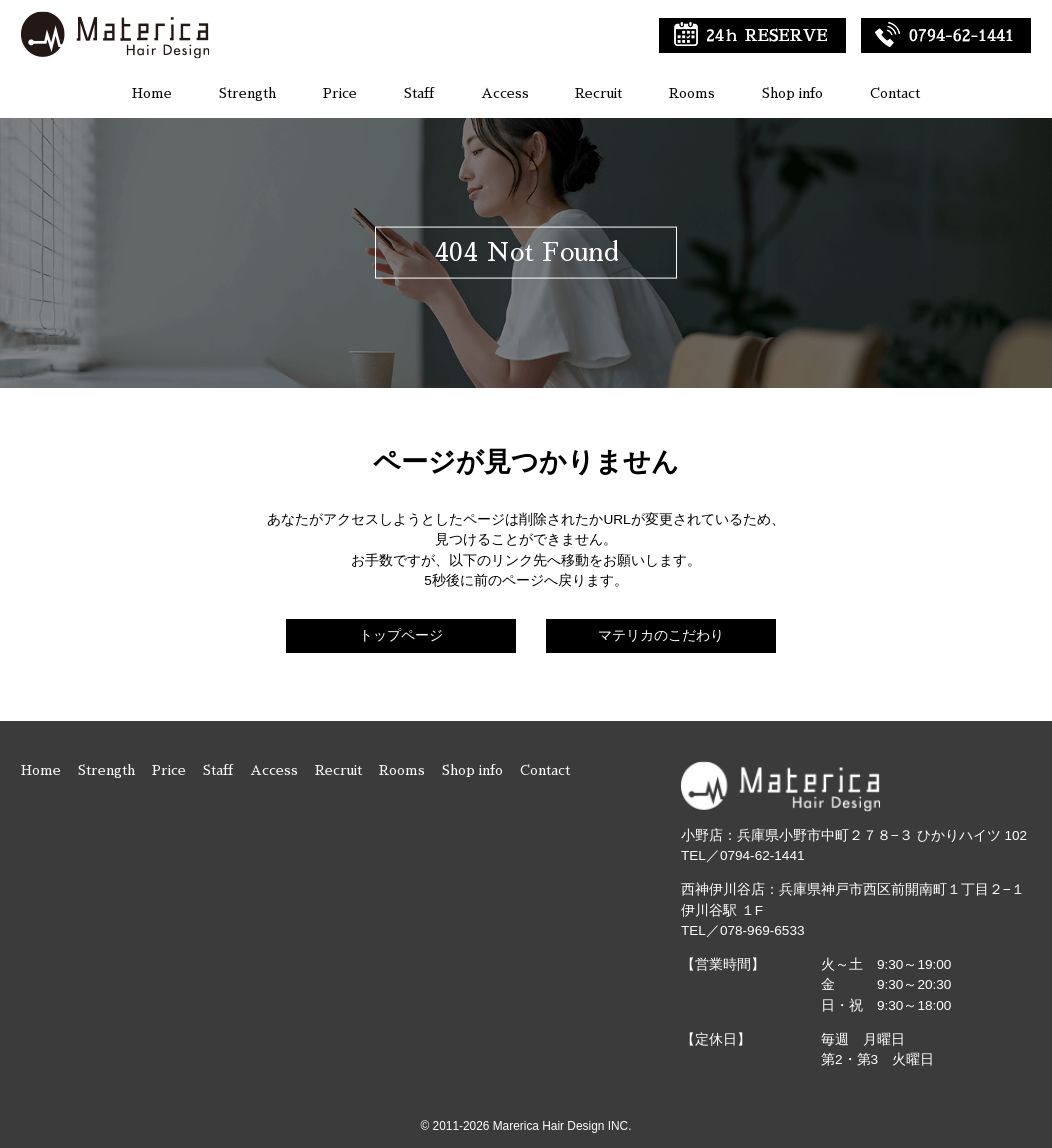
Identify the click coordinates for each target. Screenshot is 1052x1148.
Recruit (598, 93)
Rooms (692, 93)
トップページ (401, 635)
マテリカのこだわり (661, 635)
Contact (895, 93)
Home (152, 93)
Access (505, 93)
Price (340, 93)
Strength (247, 93)
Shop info (792, 93)
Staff (419, 93)
